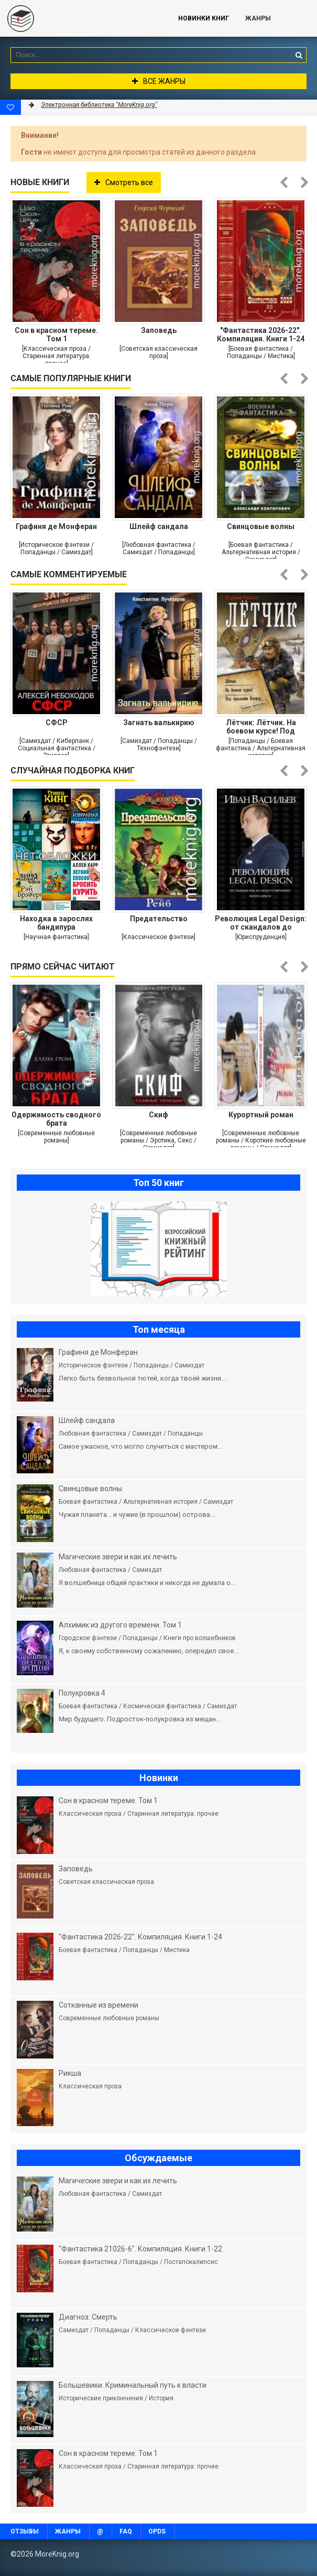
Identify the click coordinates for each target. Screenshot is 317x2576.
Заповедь (159, 330)
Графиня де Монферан (56, 526)
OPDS (157, 2531)
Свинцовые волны (260, 526)
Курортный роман (260, 1115)
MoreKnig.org (78, 18)
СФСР (57, 722)
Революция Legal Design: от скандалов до (261, 922)
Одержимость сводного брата (56, 1119)
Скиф (158, 1115)
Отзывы (24, 2531)
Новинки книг (203, 18)
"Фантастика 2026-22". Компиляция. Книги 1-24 (260, 334)
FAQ (125, 2531)
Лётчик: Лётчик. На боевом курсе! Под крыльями (261, 726)
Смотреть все (123, 182)
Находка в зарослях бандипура (56, 922)
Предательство (159, 918)
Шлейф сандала (158, 526)
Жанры (258, 18)
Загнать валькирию (158, 722)
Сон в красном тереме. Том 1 (56, 334)
